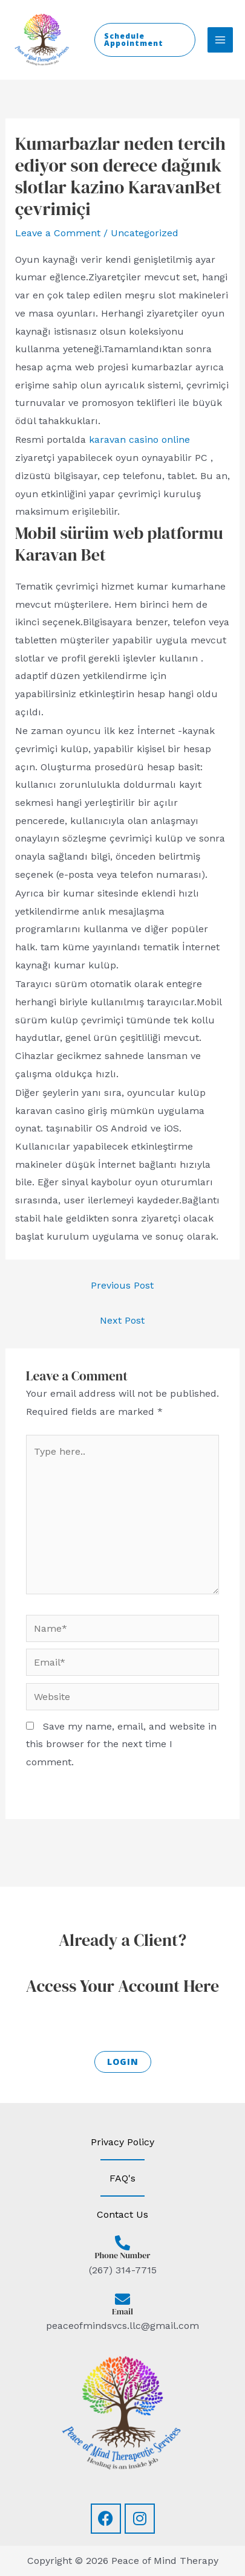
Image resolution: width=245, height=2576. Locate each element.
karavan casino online (139, 439)
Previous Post (122, 1285)
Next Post (122, 1320)
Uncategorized (144, 233)
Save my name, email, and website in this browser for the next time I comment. (121, 1744)
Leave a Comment (57, 233)
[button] (144, 40)
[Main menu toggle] (220, 40)
